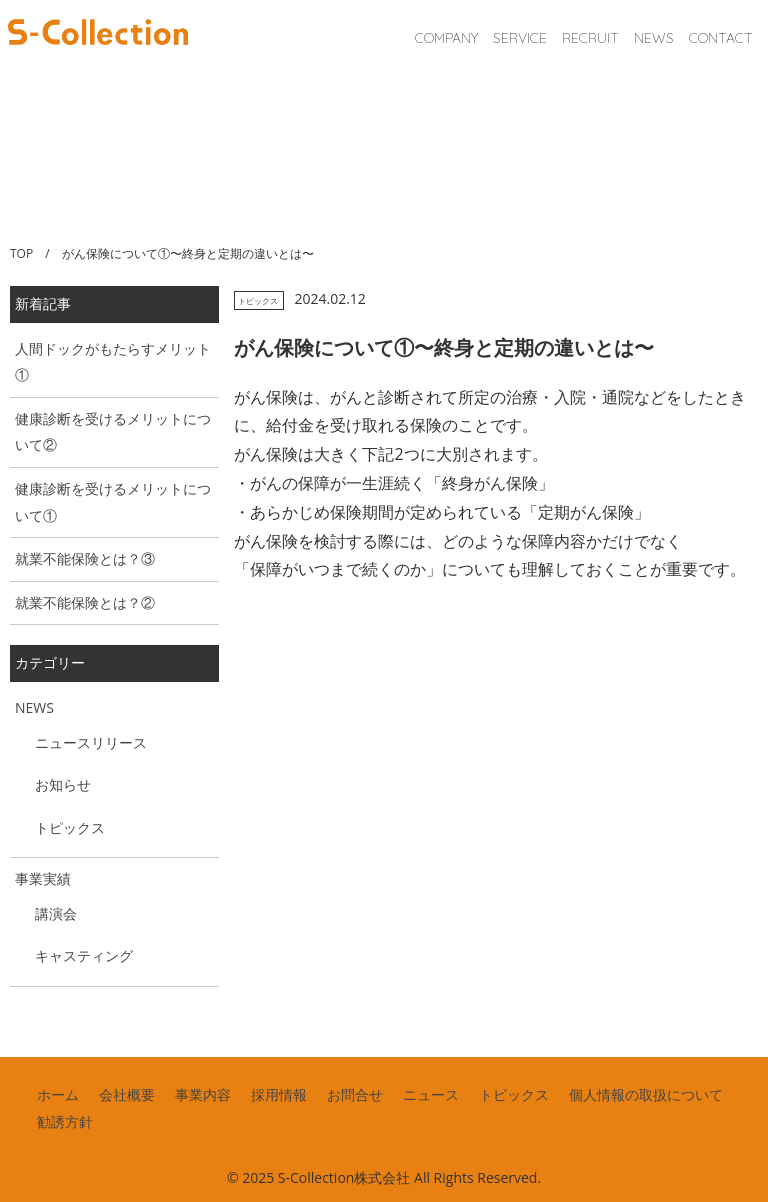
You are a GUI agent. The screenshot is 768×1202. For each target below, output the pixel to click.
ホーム (58, 1094)
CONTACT (721, 38)
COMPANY (446, 38)
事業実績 (43, 878)
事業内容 (203, 1094)
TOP (21, 253)
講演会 (56, 913)
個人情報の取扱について (646, 1094)
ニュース (431, 1094)
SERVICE (520, 38)
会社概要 (127, 1094)
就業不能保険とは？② (85, 602)
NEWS (654, 38)
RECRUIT (590, 38)
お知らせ (63, 784)
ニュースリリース (91, 742)
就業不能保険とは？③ (85, 558)
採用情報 (279, 1094)
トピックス (258, 300)
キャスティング (84, 955)
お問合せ (355, 1094)
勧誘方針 (65, 1121)
